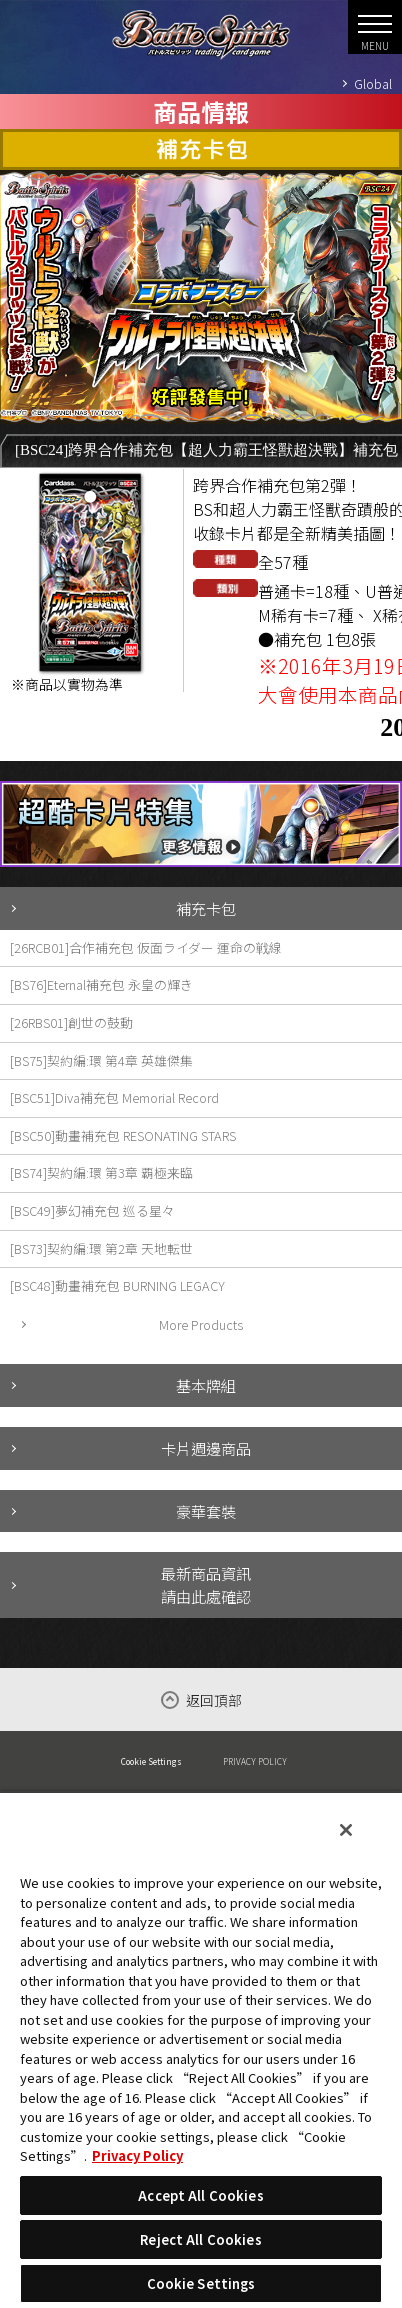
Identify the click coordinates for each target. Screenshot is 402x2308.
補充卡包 (206, 908)
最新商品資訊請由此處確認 (206, 1584)
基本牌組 (206, 1385)
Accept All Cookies (200, 2195)
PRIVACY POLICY (255, 1761)
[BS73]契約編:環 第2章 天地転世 (101, 1248)
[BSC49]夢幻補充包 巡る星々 (92, 1210)
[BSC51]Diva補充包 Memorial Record (114, 1097)
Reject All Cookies (200, 2239)
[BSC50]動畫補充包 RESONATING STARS (123, 1135)
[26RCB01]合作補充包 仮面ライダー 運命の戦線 (146, 947)
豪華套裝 (206, 1511)
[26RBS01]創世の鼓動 (71, 1022)
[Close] (346, 1830)
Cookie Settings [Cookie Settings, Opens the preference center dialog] (201, 2283)
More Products (201, 1324)
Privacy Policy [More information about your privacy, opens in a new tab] (137, 2155)
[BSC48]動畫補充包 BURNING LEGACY (117, 1285)
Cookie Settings (151, 1761)
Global (373, 83)
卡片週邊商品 (206, 1448)
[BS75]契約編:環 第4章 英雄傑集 (101, 1060)
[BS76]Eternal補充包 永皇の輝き (101, 984)
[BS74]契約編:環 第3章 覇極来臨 (101, 1172)
